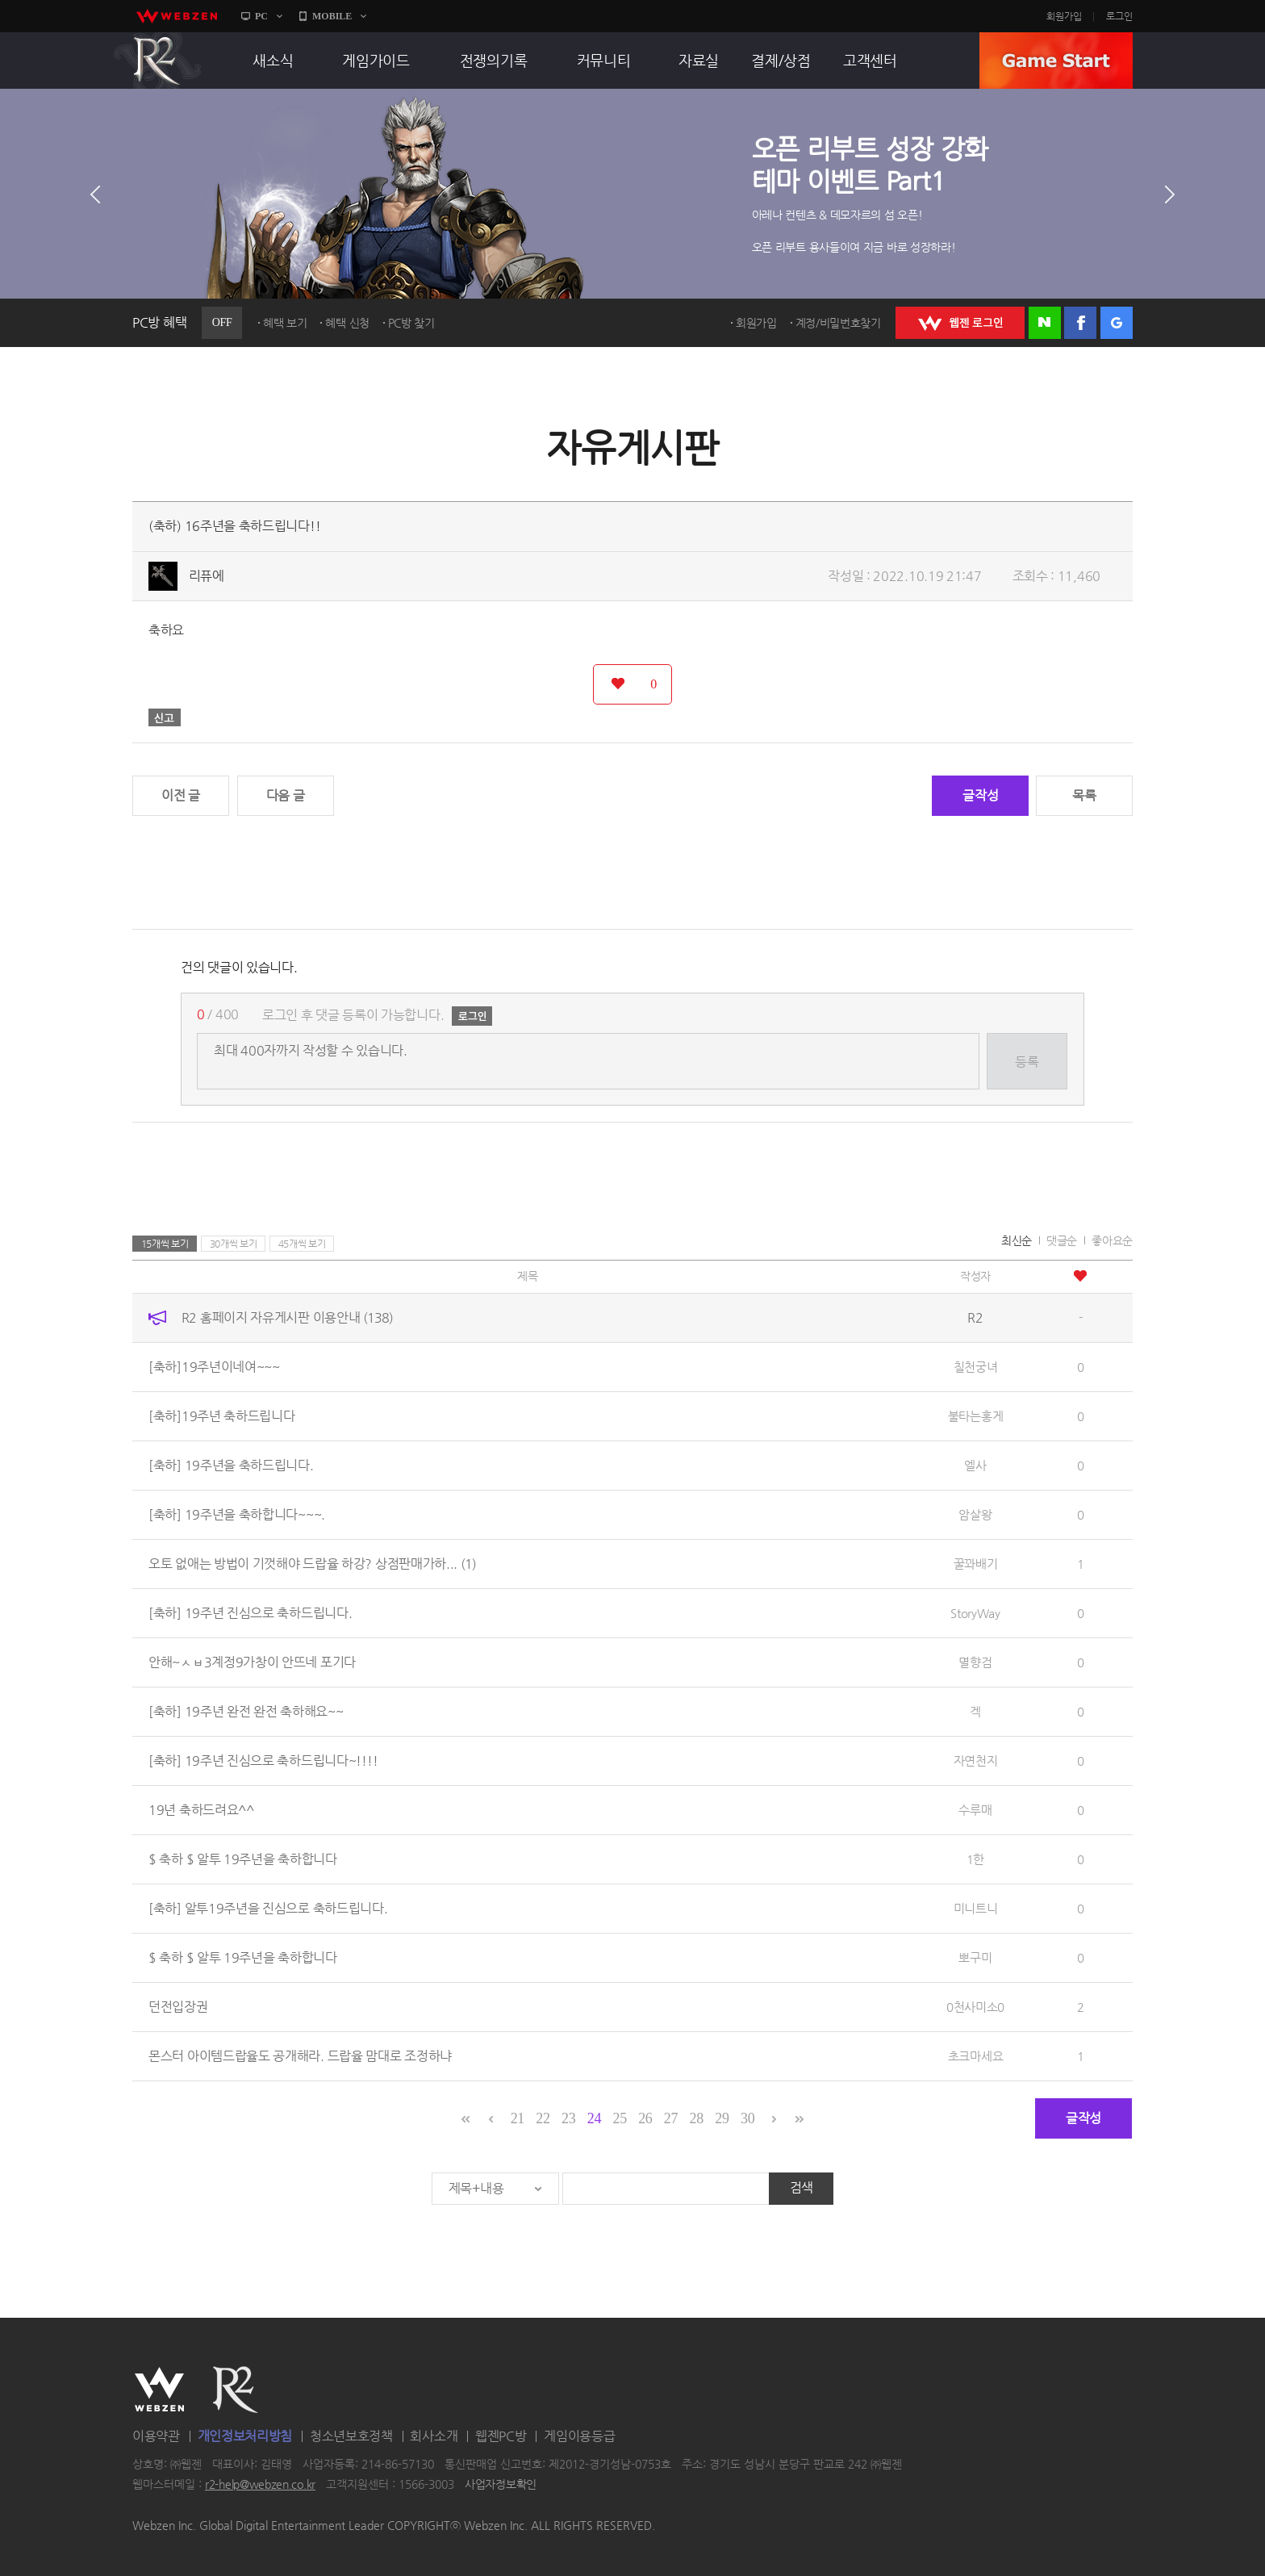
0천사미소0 (975, 2007)
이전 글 (180, 795)
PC (261, 16)
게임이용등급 (579, 2436)
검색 (801, 2187)
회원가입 (1064, 16)
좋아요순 (1112, 1240)
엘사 (975, 1465)
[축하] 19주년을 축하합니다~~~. (236, 1514)
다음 (1170, 194)
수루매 (975, 1810)
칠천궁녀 (976, 1367)
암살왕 (975, 1514)
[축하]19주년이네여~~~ (214, 1366)
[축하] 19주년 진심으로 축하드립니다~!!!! (263, 1760)
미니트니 (976, 1908)
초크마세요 (976, 2056)
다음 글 (285, 795)
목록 (1084, 795)
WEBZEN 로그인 (960, 323)
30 (747, 2118)
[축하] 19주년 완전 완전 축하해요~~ (245, 1711)
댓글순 (1061, 1240)
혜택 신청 (347, 322)
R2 (157, 60)
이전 (95, 194)
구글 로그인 (1116, 323)
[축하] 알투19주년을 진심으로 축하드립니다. (268, 1908)
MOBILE (332, 16)
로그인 (1119, 16)
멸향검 (975, 1662)
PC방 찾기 (411, 322)
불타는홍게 (976, 1416)
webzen (176, 16)
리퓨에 (206, 575)
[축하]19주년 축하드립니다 (221, 1416)
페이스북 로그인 (1080, 323)
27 (671, 2118)
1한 (975, 1859)
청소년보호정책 (351, 2436)
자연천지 (976, 1760)
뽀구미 (975, 1957)
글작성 (980, 795)
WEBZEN (159, 2389)
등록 (1026, 1061)
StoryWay (975, 1613)
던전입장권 (178, 2006)
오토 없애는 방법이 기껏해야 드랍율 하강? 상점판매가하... (312, 1563)
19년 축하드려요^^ (201, 1809)
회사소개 (433, 2436)
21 (517, 2118)
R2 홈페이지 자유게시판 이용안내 (287, 1317)
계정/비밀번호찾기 (838, 322)
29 (722, 2118)
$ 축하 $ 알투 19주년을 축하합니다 (242, 1859)
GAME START (1056, 60)
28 (696, 2118)
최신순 (1016, 1240)
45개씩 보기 (302, 1243)
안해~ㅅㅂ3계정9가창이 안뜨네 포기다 (252, 1662)
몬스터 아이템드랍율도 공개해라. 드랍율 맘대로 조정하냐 (300, 2056)
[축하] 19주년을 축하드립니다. (231, 1465)
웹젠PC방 (501, 2436)
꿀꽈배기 (976, 1563)
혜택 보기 (285, 322)
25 (619, 2118)
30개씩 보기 (233, 1243)
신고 (164, 717)
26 (645, 2118)
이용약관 (156, 2436)
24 (594, 2118)
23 (568, 2118)
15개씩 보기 (165, 1243)
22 (542, 2118)
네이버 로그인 (1045, 323)
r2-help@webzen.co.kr (260, 2484)
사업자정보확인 (500, 2484)
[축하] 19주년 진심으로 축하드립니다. (250, 1612)
